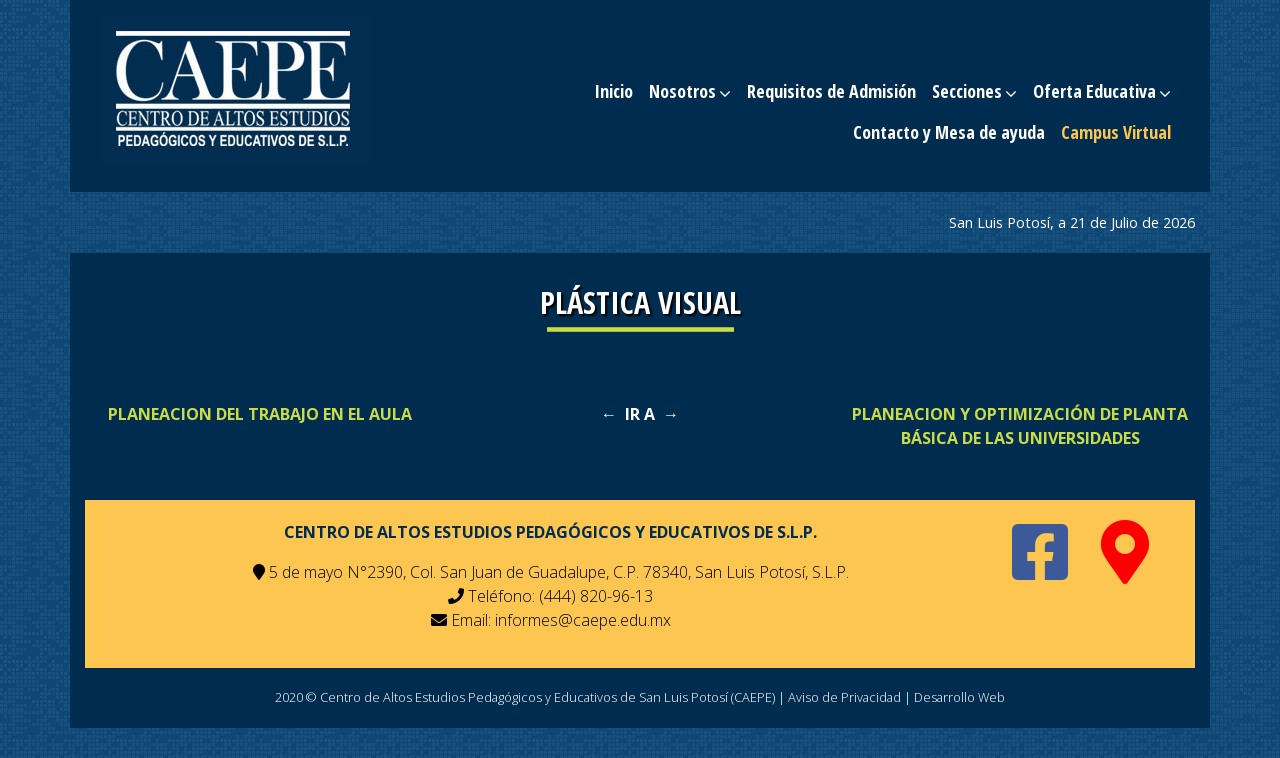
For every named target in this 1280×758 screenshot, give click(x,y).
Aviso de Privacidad (844, 697)
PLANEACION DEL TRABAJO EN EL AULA (260, 414)
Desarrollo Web (959, 697)
